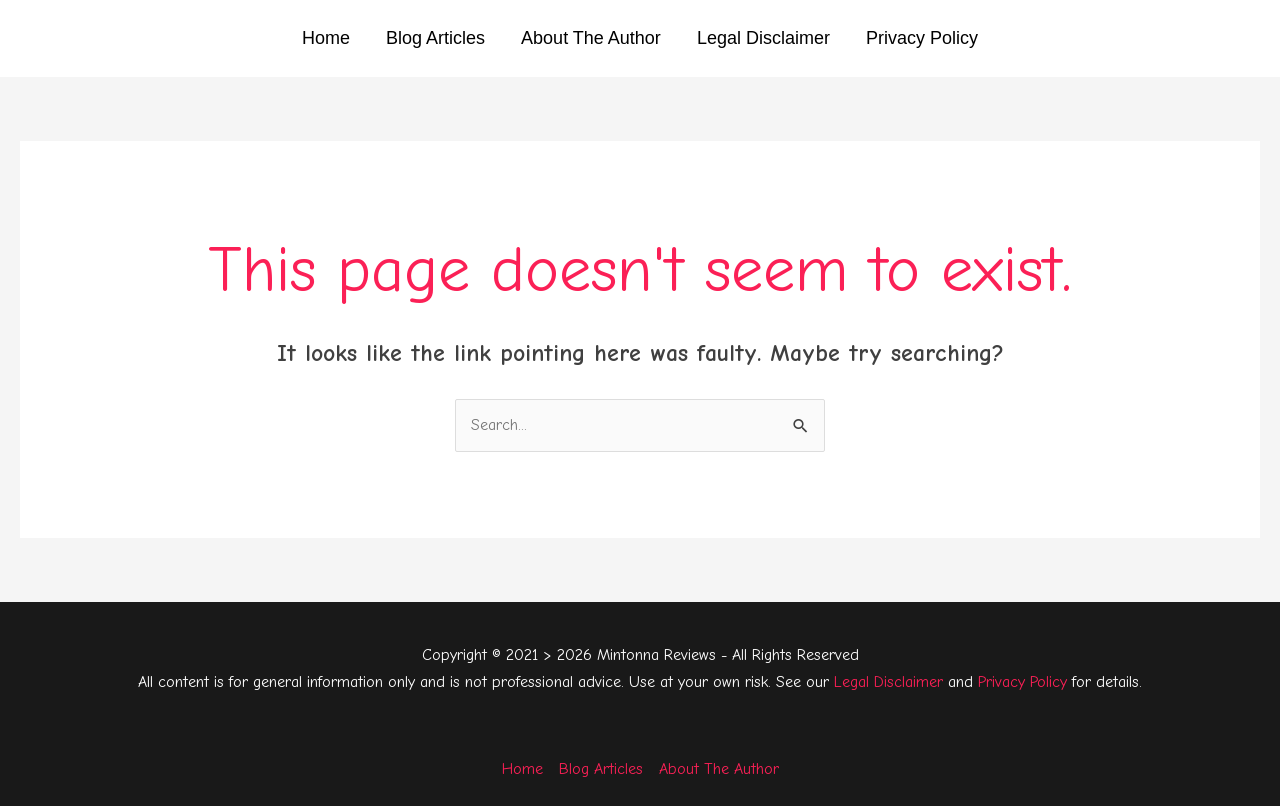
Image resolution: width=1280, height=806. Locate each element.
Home (326, 38)
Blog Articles (435, 38)
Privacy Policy (922, 38)
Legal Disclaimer (763, 38)
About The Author (591, 38)
